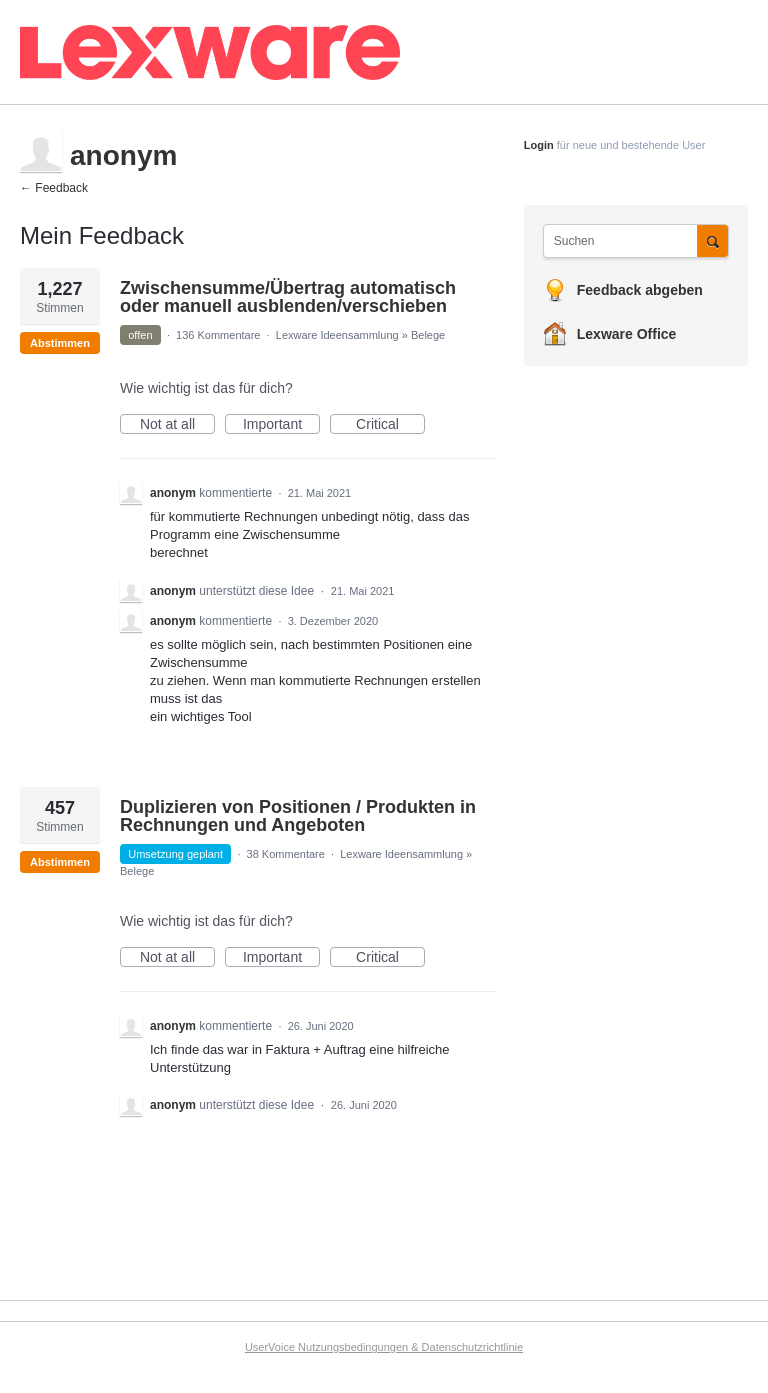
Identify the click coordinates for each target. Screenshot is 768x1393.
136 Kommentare (218, 335)
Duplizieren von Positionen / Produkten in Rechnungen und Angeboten (298, 816)
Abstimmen (60, 343)
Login (539, 145)
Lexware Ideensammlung (337, 335)
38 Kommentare (286, 854)
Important (281, 425)
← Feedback (54, 188)
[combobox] (625, 241)
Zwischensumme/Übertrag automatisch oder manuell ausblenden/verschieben (288, 297)
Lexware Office (627, 334)
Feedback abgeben (640, 290)
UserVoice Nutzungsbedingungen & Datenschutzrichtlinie (384, 1347)
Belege (428, 335)
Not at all (177, 425)
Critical (390, 425)
